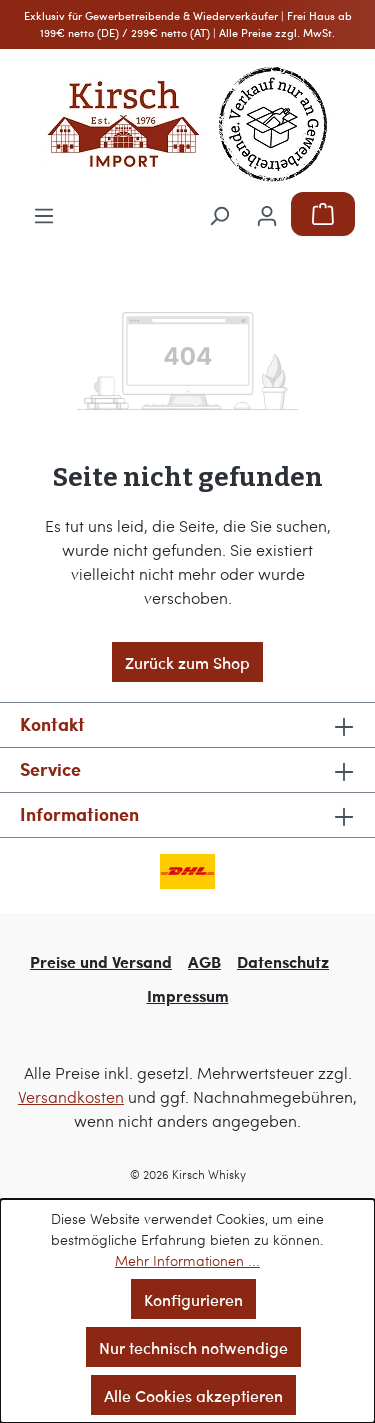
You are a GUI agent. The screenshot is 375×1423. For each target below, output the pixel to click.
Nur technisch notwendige (193, 1347)
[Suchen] (219, 214)
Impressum (188, 995)
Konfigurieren (193, 1299)
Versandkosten (71, 1096)
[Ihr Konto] (267, 214)
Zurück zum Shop (187, 662)
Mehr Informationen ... (187, 1260)
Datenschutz (283, 961)
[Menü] (44, 214)
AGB (204, 961)
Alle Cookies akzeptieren (193, 1395)
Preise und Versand (101, 961)
